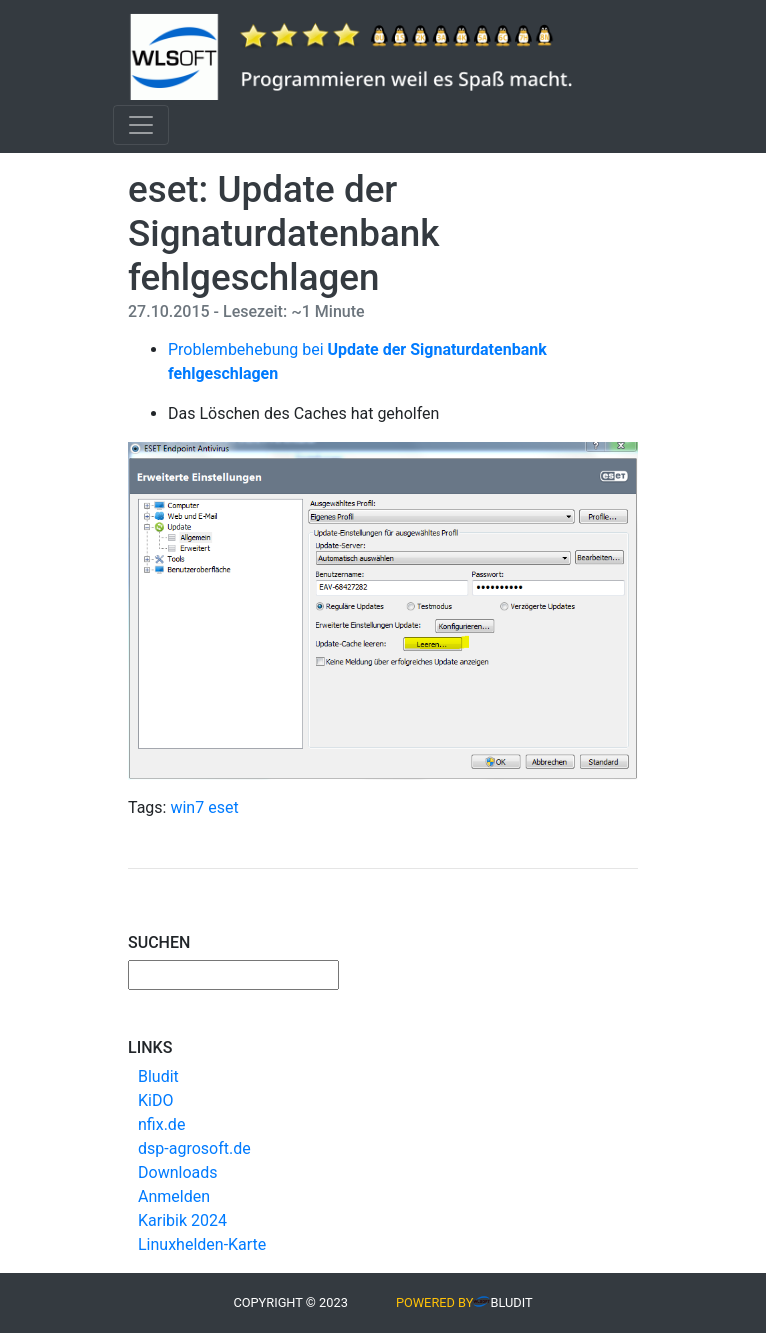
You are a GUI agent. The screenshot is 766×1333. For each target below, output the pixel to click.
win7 (187, 807)
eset (223, 807)
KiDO (155, 1100)
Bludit (158, 1076)
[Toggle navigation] (141, 125)
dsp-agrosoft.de (194, 1148)
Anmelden (174, 1196)
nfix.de (161, 1124)
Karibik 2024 (182, 1220)
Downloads (177, 1172)
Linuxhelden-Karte (202, 1244)
